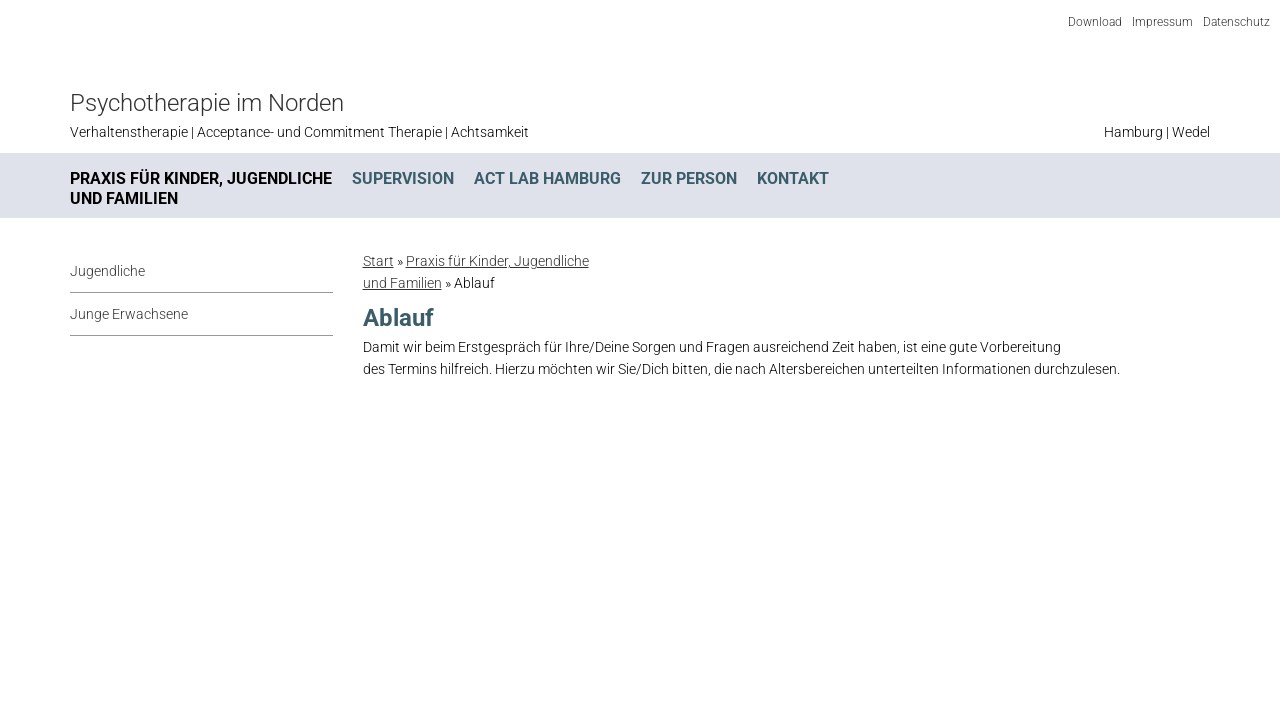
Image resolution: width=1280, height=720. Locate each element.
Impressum (1162, 22)
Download (1095, 22)
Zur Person (689, 178)
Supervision (403, 178)
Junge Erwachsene (129, 314)
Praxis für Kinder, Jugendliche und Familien (201, 188)
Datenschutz (1236, 22)
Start (378, 261)
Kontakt (793, 178)
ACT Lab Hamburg (547, 178)
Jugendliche (107, 271)
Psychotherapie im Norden (207, 103)
